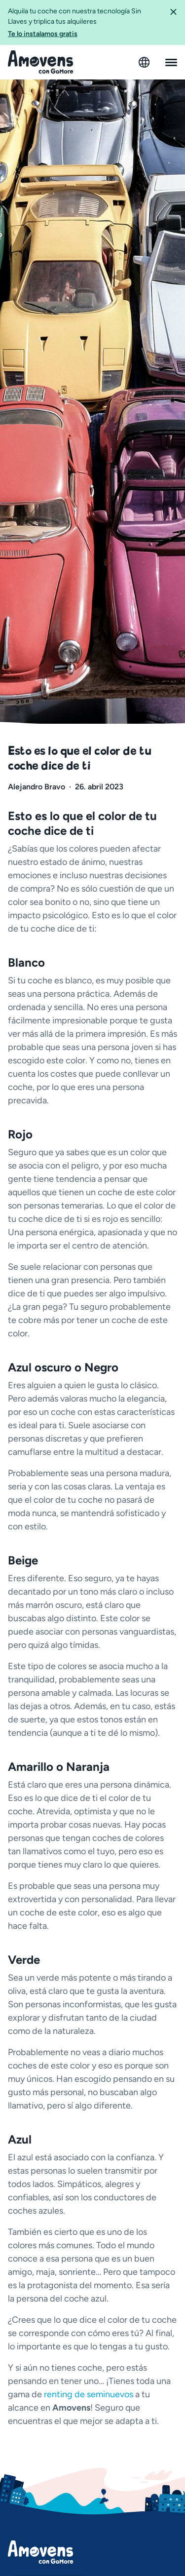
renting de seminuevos (88, 2394)
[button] (173, 22)
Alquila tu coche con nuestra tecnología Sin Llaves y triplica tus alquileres (84, 23)
